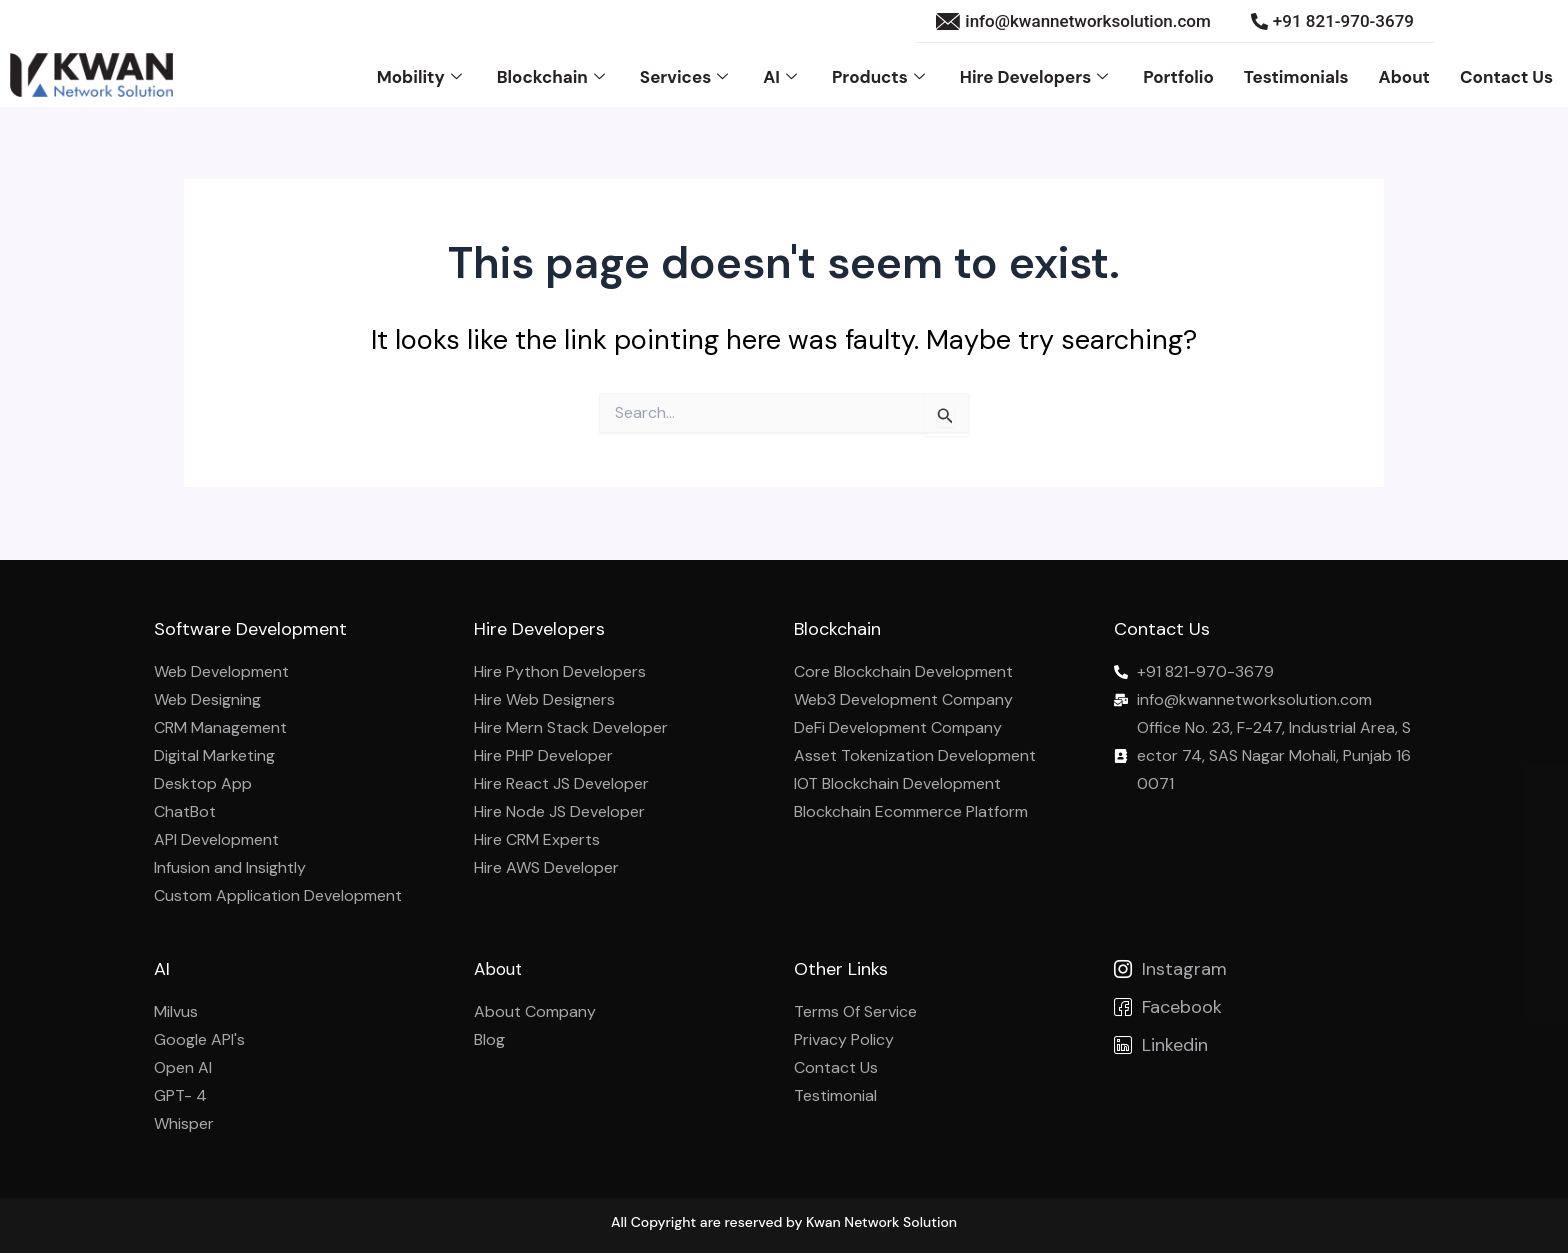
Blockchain (553, 76)
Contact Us (1506, 76)
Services (686, 76)
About (1404, 76)
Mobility (422, 76)
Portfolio (1178, 76)
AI (782, 76)
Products (881, 76)
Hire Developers (1036, 76)
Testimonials (1296, 76)
